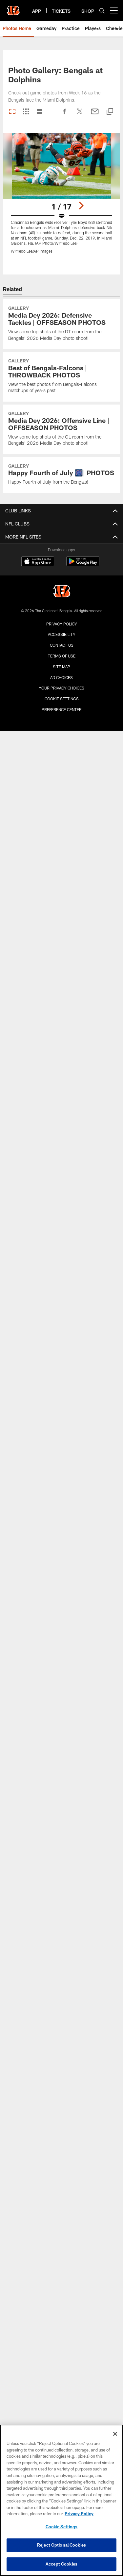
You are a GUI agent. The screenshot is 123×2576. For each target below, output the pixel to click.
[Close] (115, 2436)
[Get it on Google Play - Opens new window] (83, 565)
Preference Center (62, 709)
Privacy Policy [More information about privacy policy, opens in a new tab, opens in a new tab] (79, 2515)
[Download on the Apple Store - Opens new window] (37, 562)
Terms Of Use (61, 656)
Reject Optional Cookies (61, 2547)
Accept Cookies (61, 2565)
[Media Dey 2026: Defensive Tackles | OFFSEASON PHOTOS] (61, 324)
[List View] (39, 112)
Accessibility (61, 634)
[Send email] (95, 114)
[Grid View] (26, 112)
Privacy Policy (61, 624)
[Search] (102, 10)
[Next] (81, 205)
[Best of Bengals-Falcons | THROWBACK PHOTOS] (61, 377)
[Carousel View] (12, 112)
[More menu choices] (114, 10)
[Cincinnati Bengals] (61, 592)
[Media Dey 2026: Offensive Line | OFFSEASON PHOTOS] (61, 429)
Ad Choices (61, 677)
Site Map (61, 666)
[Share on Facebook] (65, 114)
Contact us (61, 645)
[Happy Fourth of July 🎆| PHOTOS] (61, 475)
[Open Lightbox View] (61, 197)
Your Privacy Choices (61, 688)
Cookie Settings (62, 698)
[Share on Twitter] (80, 114)
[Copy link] (110, 112)
